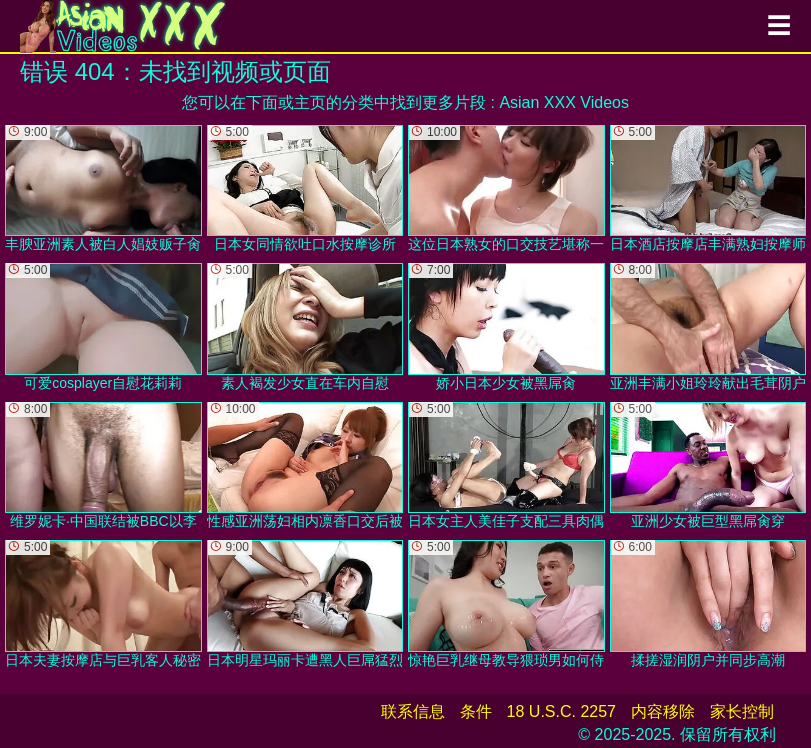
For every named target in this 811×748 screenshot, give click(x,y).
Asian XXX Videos (564, 102)
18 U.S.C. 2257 (561, 711)
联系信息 (413, 711)
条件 (476, 711)
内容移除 (663, 711)
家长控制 (742, 711)
